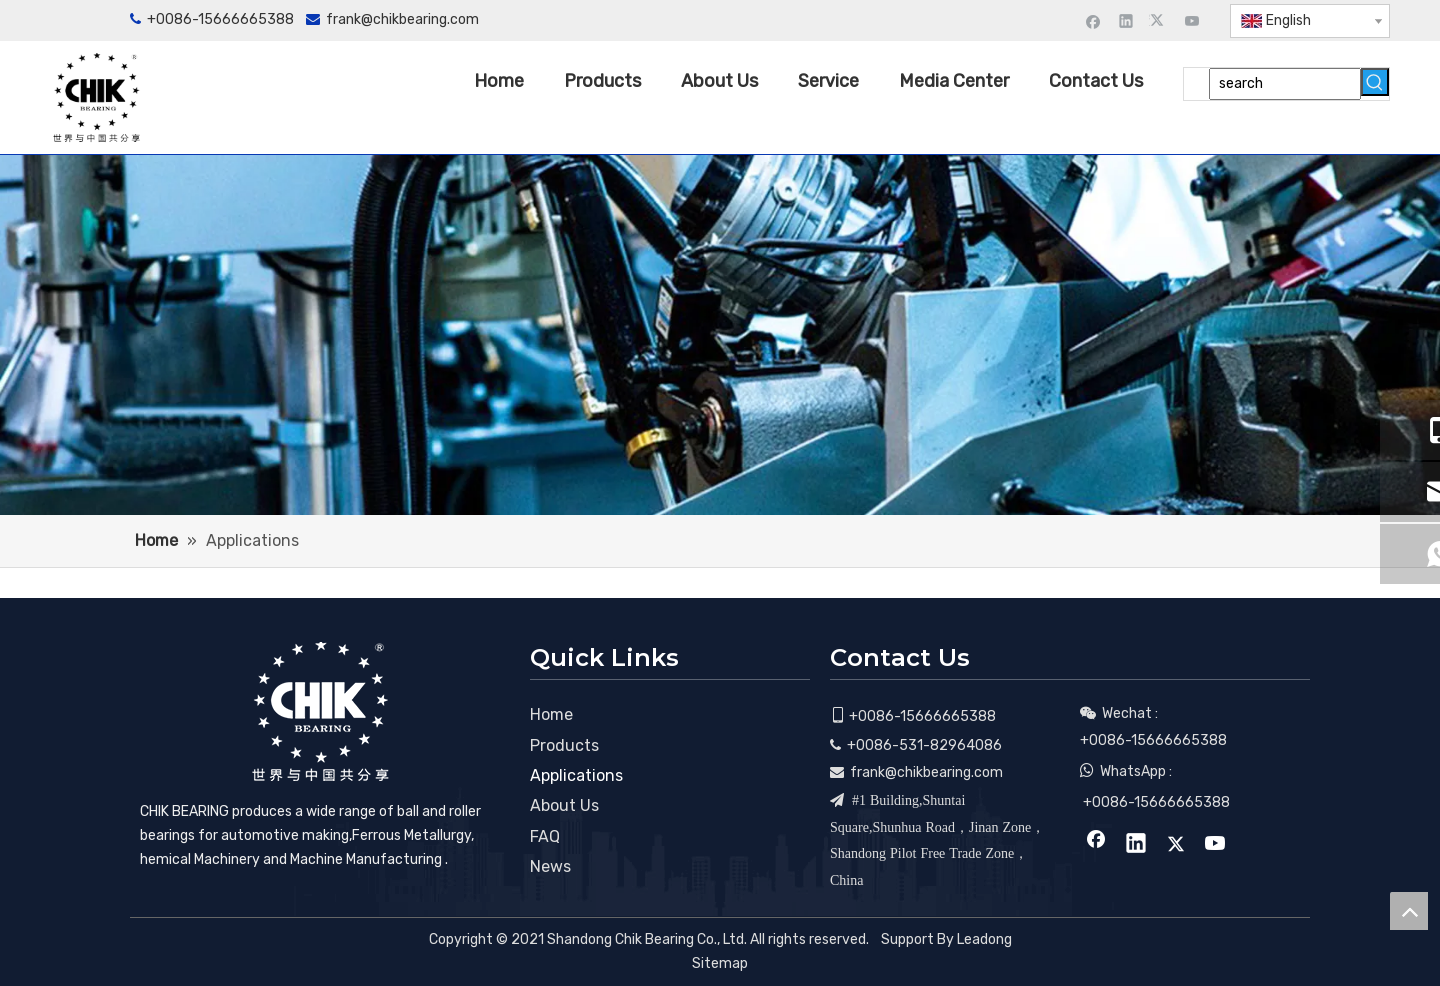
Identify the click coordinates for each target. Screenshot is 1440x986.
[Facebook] (1093, 20)
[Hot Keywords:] (1375, 82)
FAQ (545, 836)
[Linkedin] (1126, 20)
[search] (1285, 84)
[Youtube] (1192, 20)
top (1409, 911)
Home (551, 714)
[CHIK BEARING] (320, 711)
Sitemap (720, 963)
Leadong (984, 939)
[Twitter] (1159, 20)
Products (564, 745)
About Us (564, 805)
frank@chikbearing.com (402, 19)
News (550, 866)
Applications (576, 775)
